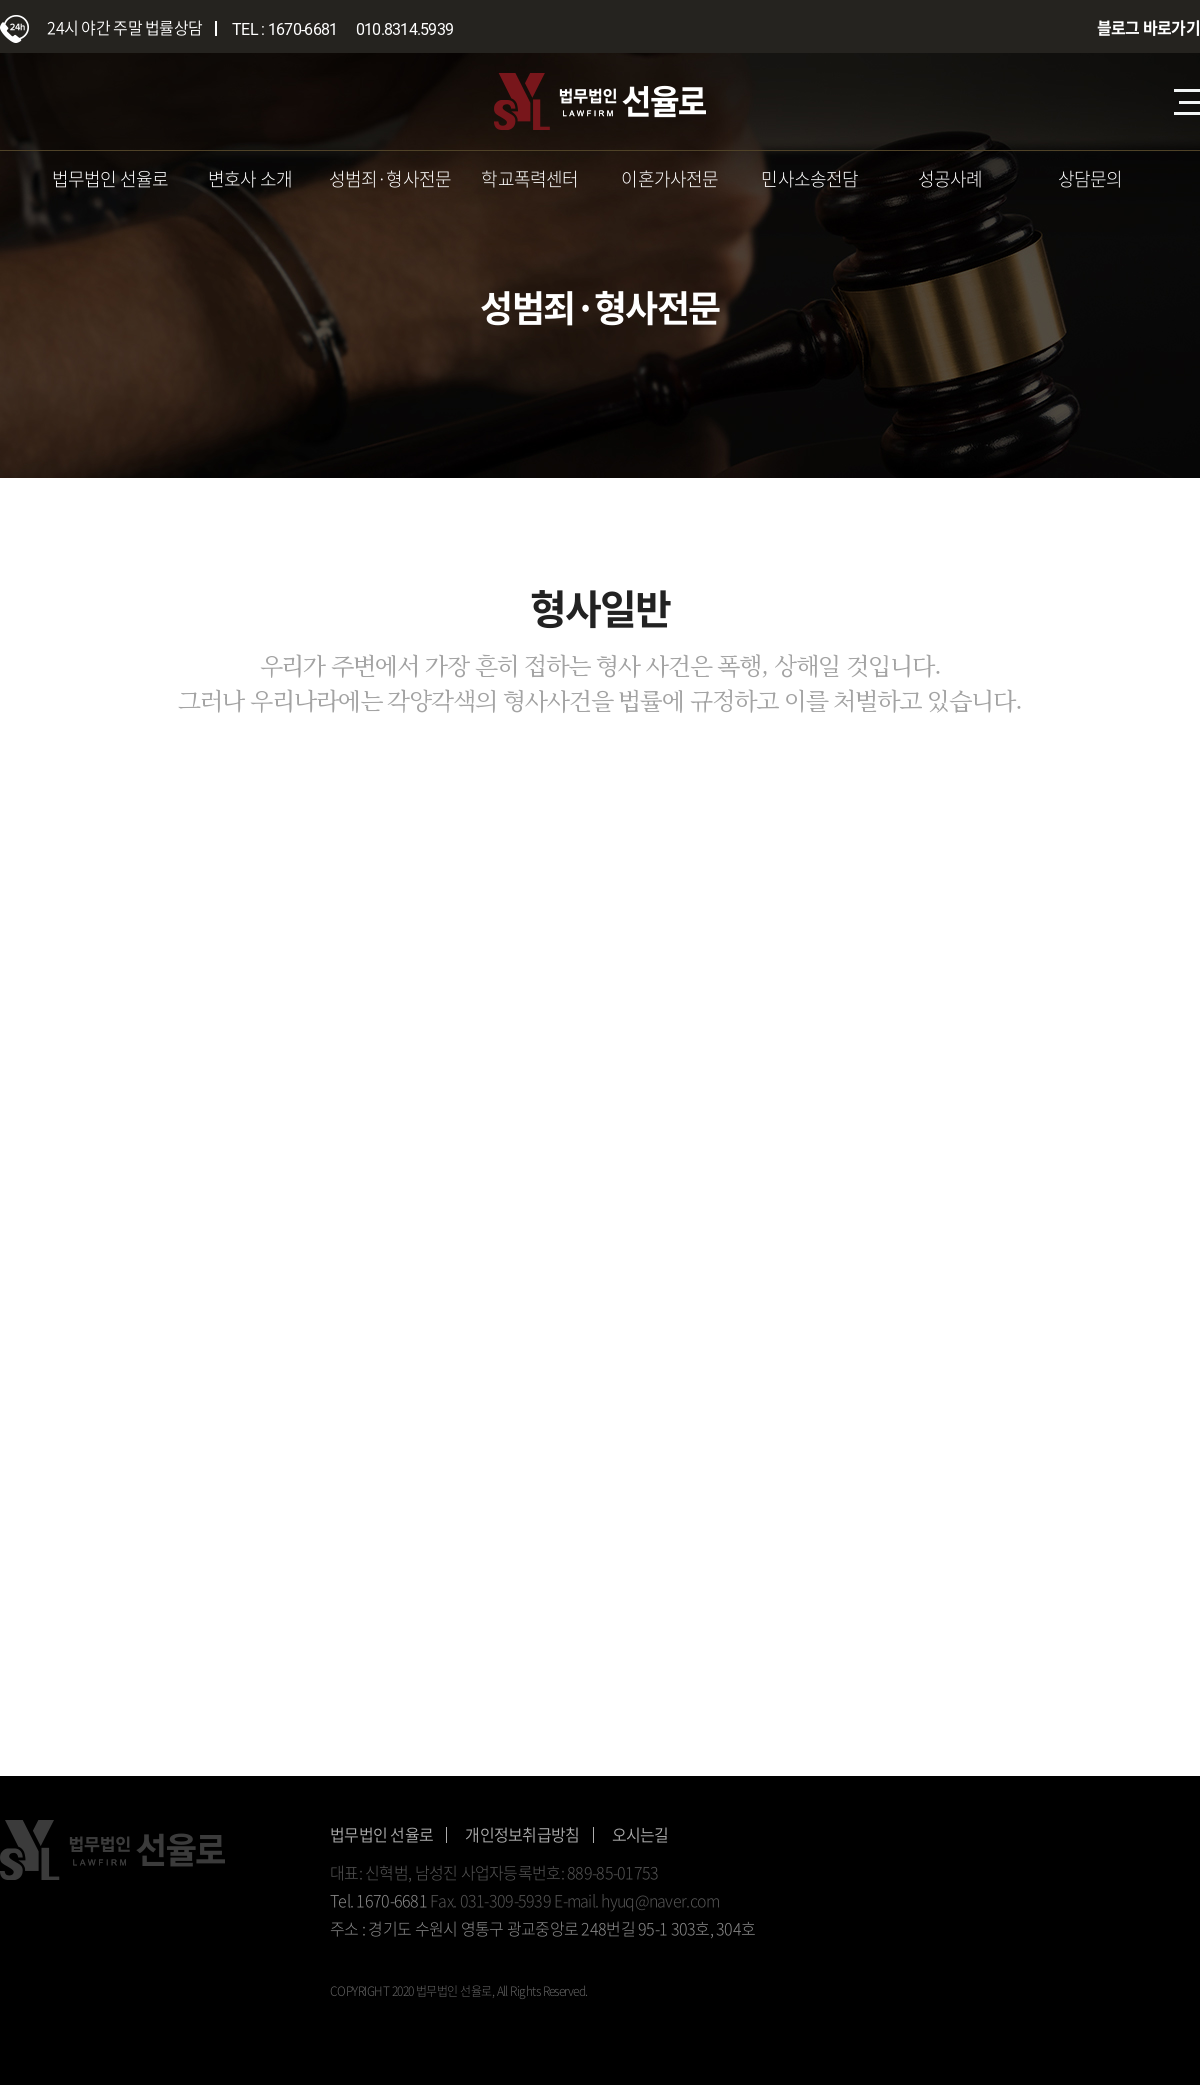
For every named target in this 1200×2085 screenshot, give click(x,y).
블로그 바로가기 (1148, 27)
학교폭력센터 (529, 178)
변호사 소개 (250, 178)
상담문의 (1090, 178)
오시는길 (640, 1834)
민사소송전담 (809, 178)
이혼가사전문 (669, 178)
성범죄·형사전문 (390, 178)
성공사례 (950, 178)
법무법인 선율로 (110, 178)
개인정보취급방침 (522, 1834)
